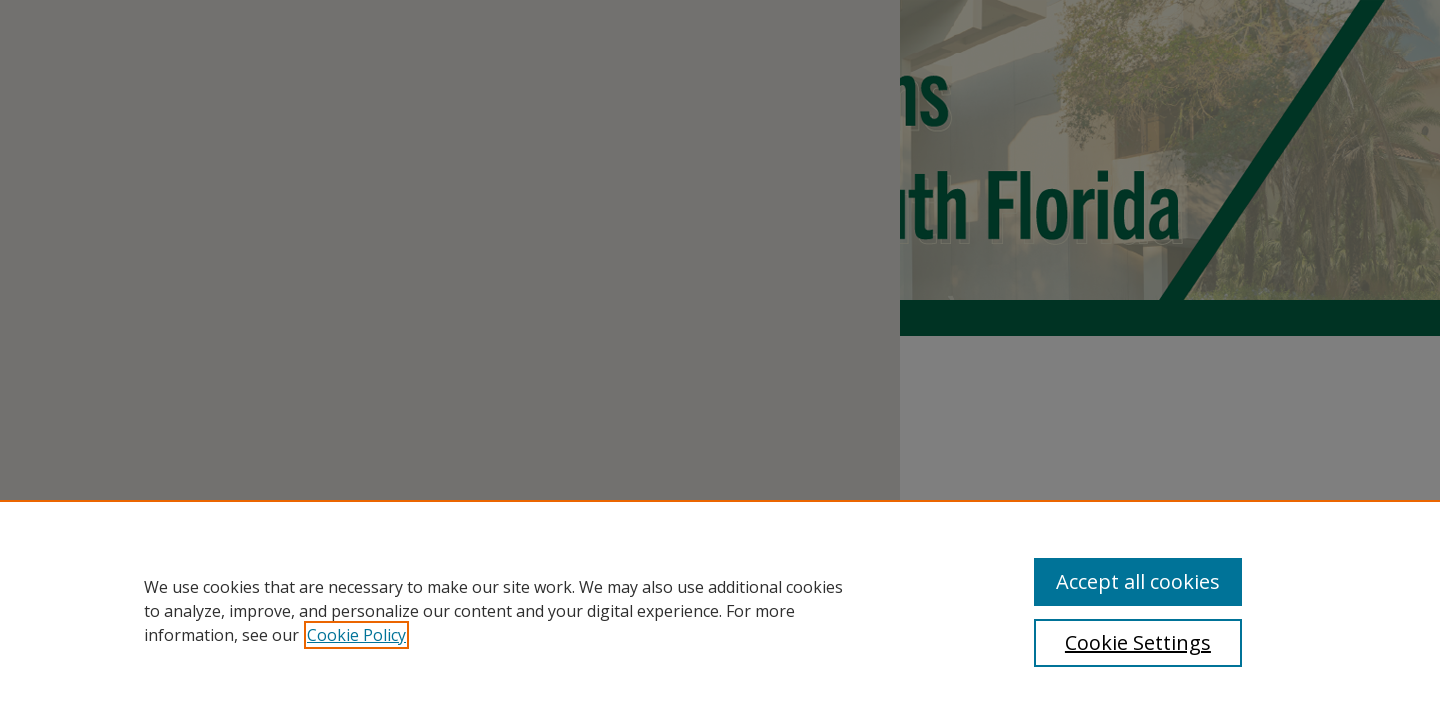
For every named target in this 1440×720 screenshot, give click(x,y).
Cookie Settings (1138, 642)
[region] (720, 610)
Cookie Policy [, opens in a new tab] (356, 635)
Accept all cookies (1138, 581)
